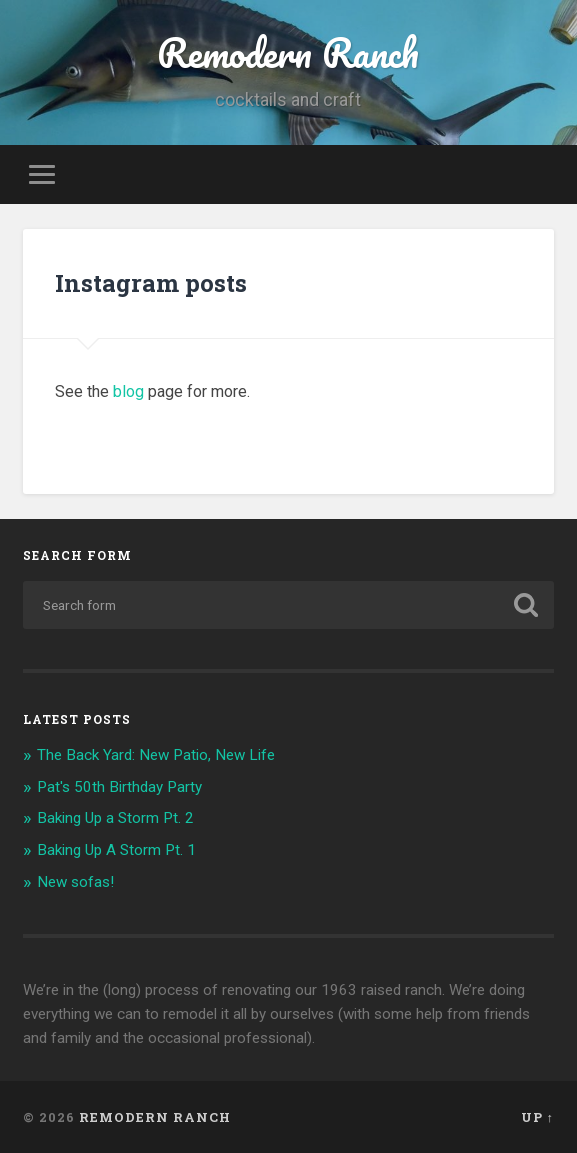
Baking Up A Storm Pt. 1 (116, 850)
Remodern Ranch (288, 52)
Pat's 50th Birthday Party (119, 787)
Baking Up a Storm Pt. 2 (115, 818)
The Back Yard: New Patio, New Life (156, 755)
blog (128, 391)
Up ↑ (537, 1117)
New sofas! (75, 882)
